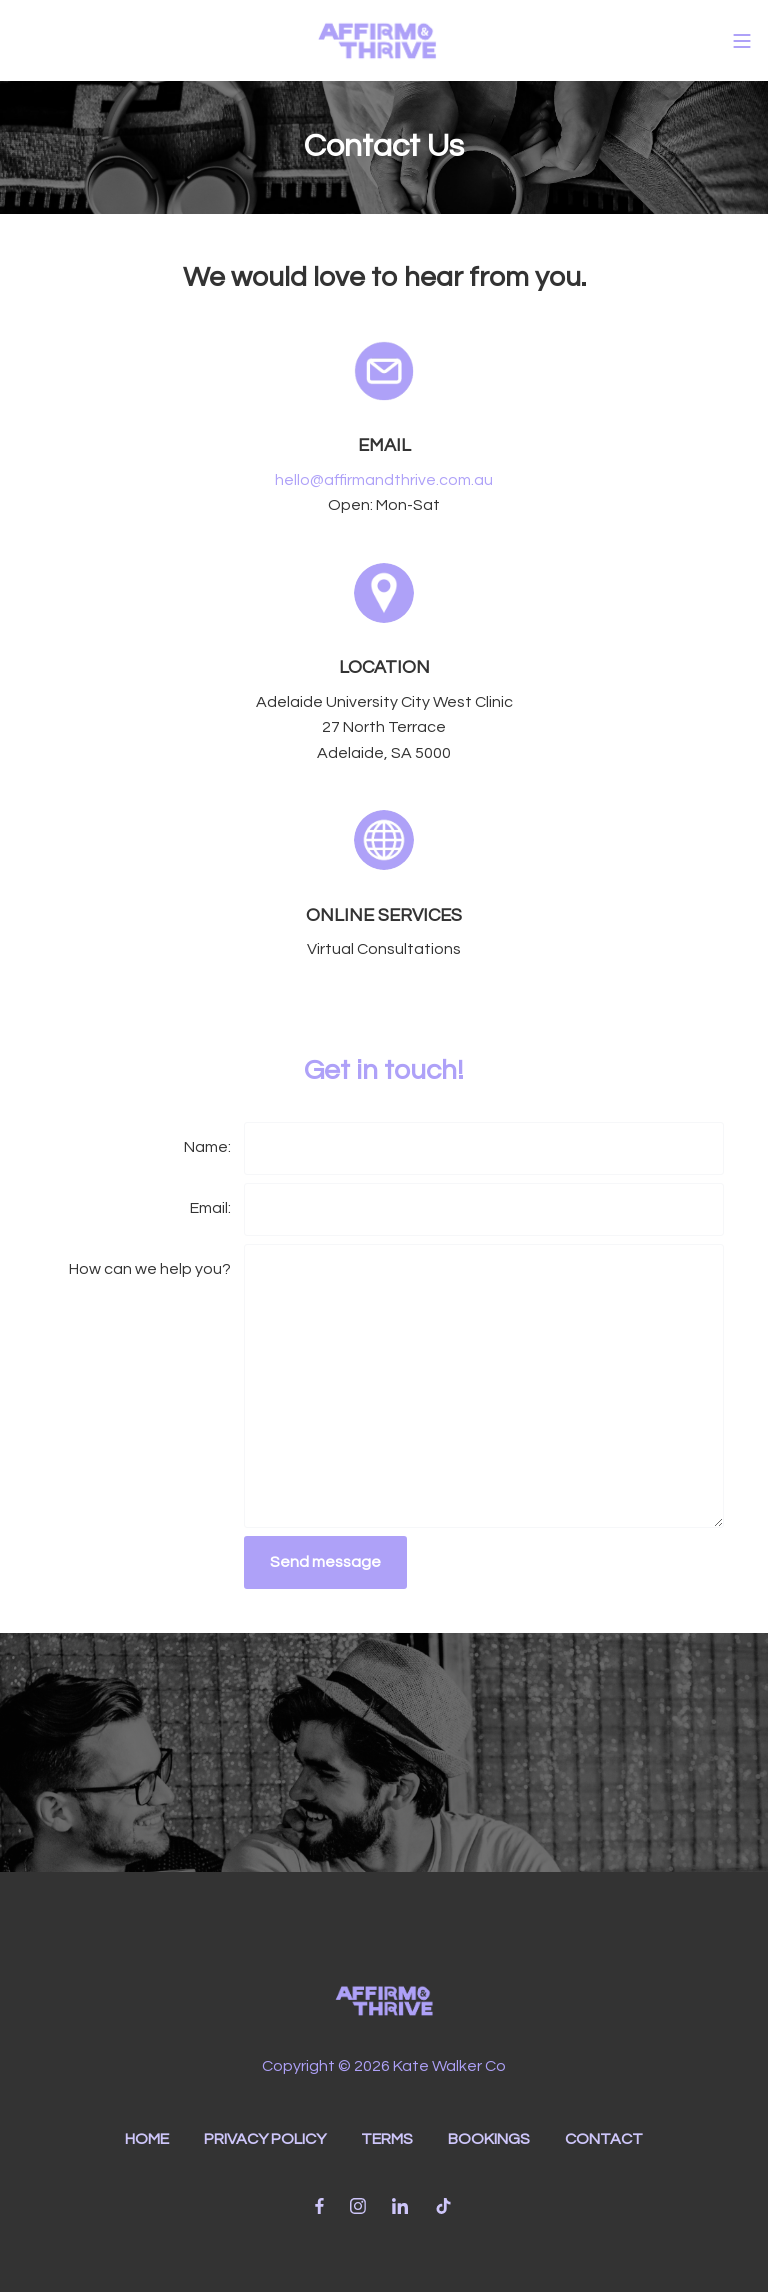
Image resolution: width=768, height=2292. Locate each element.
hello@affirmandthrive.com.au (384, 480)
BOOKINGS (489, 2139)
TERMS (387, 2139)
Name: (207, 1147)
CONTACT (604, 2139)
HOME (147, 2139)
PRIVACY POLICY (265, 2139)
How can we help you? (150, 1269)
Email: (210, 1208)
